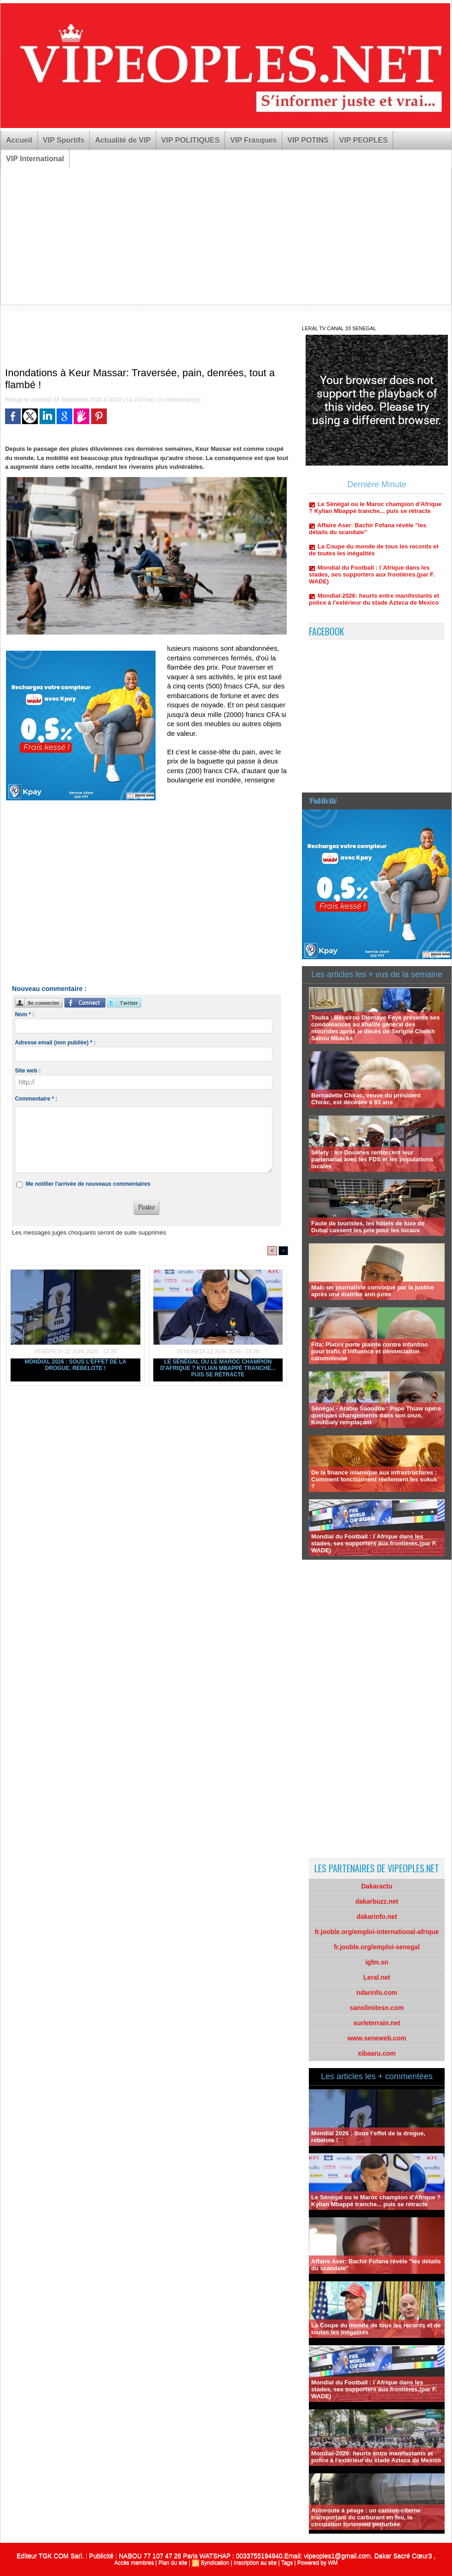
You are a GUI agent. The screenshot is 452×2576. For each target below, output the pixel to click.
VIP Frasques (253, 140)
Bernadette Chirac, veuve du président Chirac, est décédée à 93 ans (366, 1099)
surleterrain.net (376, 2023)
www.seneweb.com (377, 2038)
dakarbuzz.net (376, 1901)
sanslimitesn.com (377, 2007)
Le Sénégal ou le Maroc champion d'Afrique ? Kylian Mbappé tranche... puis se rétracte (218, 1368)
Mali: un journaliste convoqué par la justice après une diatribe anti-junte (372, 1291)
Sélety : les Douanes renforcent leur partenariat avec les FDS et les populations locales (372, 1159)
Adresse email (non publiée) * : (55, 1042)
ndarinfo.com (376, 1992)
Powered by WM (317, 2562)
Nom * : (24, 1014)
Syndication (215, 2562)
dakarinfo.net (377, 1916)
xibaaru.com (376, 2053)
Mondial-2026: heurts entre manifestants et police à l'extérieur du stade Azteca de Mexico (374, 605)
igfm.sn (376, 1962)
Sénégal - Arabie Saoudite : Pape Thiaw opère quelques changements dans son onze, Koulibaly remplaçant (376, 1415)
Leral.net (376, 1977)
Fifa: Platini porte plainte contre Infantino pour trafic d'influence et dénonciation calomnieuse (369, 1351)
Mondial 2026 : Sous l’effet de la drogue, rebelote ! (75, 1364)
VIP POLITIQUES (190, 140)
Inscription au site (255, 2562)
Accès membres (134, 2562)
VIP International (35, 159)
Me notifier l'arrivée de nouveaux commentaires (88, 1184)
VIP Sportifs (63, 140)
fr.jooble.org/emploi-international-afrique (377, 1931)
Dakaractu (377, 1886)
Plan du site (172, 2562)
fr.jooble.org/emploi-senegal (377, 1947)
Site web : (28, 1070)
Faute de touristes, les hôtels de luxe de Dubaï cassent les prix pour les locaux (367, 1227)
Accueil (19, 140)
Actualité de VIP (123, 140)
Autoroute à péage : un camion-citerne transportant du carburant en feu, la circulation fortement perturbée (366, 2517)
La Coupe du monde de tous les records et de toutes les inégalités (374, 556)
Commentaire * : (36, 1099)
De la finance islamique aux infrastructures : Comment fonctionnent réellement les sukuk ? (374, 1479)
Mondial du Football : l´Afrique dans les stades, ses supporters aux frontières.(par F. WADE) (372, 581)
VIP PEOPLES (363, 140)
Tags (287, 2562)
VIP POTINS (308, 140)
